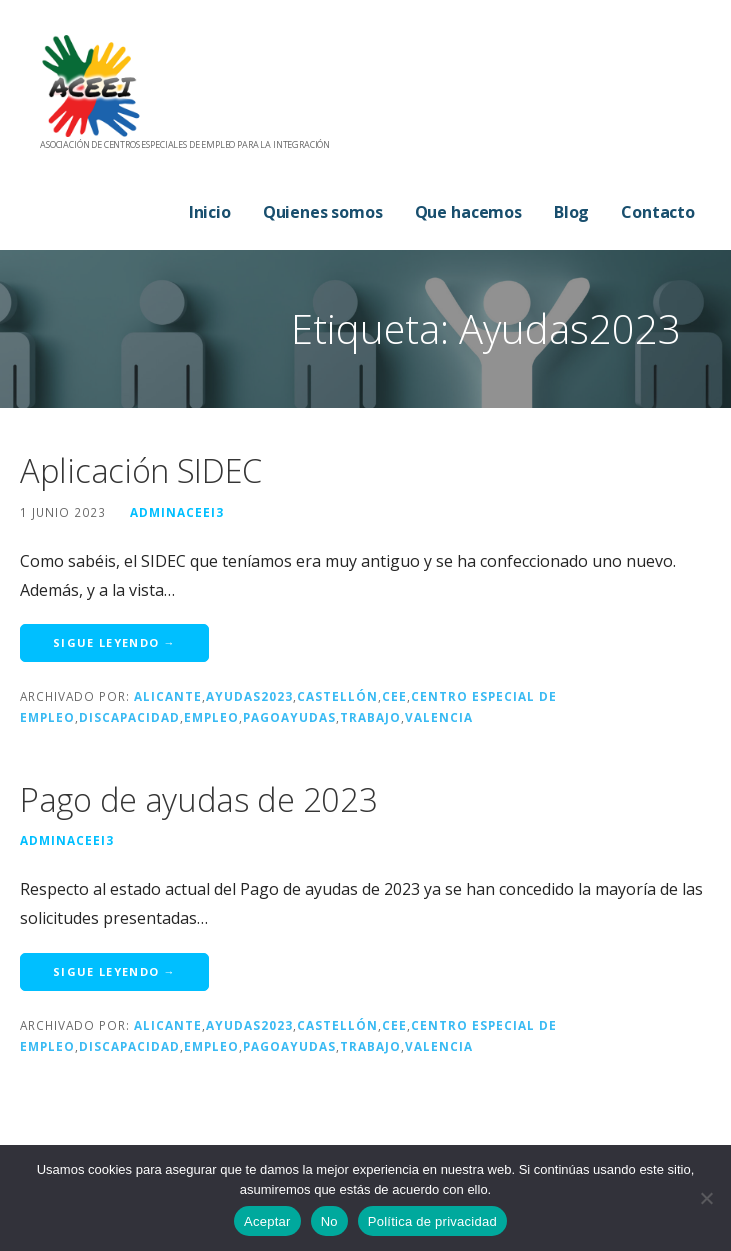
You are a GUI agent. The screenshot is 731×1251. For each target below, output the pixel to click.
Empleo (211, 717)
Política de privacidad (432, 1221)
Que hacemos (468, 212)
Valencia (439, 717)
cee (394, 696)
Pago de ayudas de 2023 (198, 799)
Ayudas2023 (249, 696)
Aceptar (267, 1221)
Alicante (168, 696)
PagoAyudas (289, 717)
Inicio (210, 212)
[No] (706, 1198)
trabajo (370, 717)
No (329, 1221)
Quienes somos (323, 212)
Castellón (337, 696)
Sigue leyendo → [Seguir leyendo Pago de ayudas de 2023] (114, 971)
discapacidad (129, 717)
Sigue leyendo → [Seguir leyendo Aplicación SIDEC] (114, 642)
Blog (571, 212)
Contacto (658, 212)
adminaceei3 (177, 512)
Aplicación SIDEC (141, 470)
